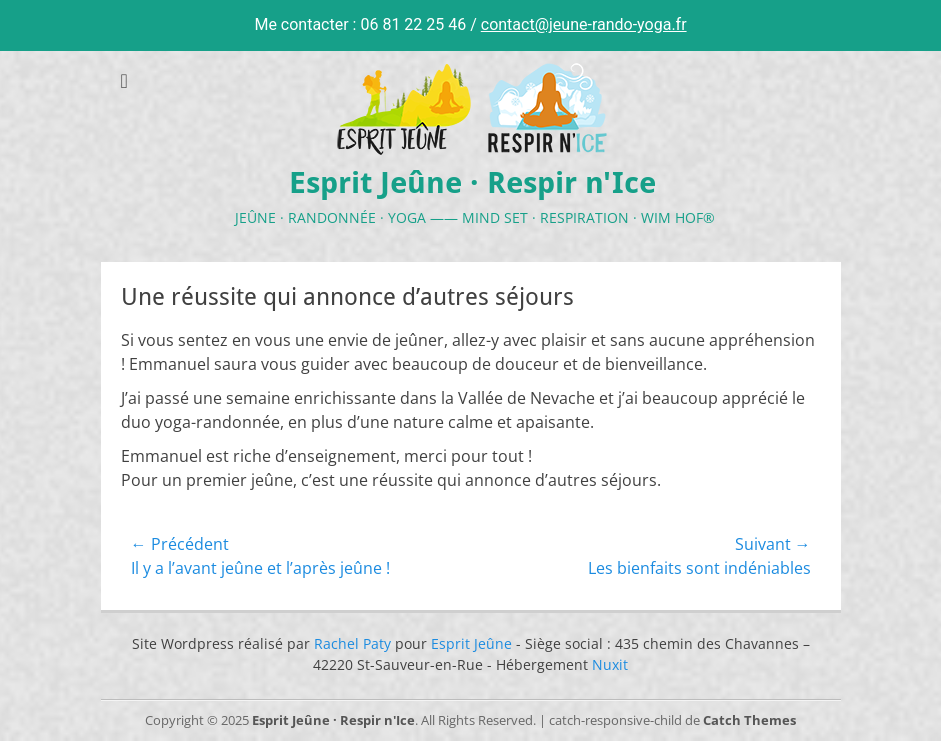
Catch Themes (749, 720)
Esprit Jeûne (471, 643)
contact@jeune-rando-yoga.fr (584, 24)
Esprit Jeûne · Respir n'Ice (472, 182)
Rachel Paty (352, 643)
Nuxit (610, 664)
